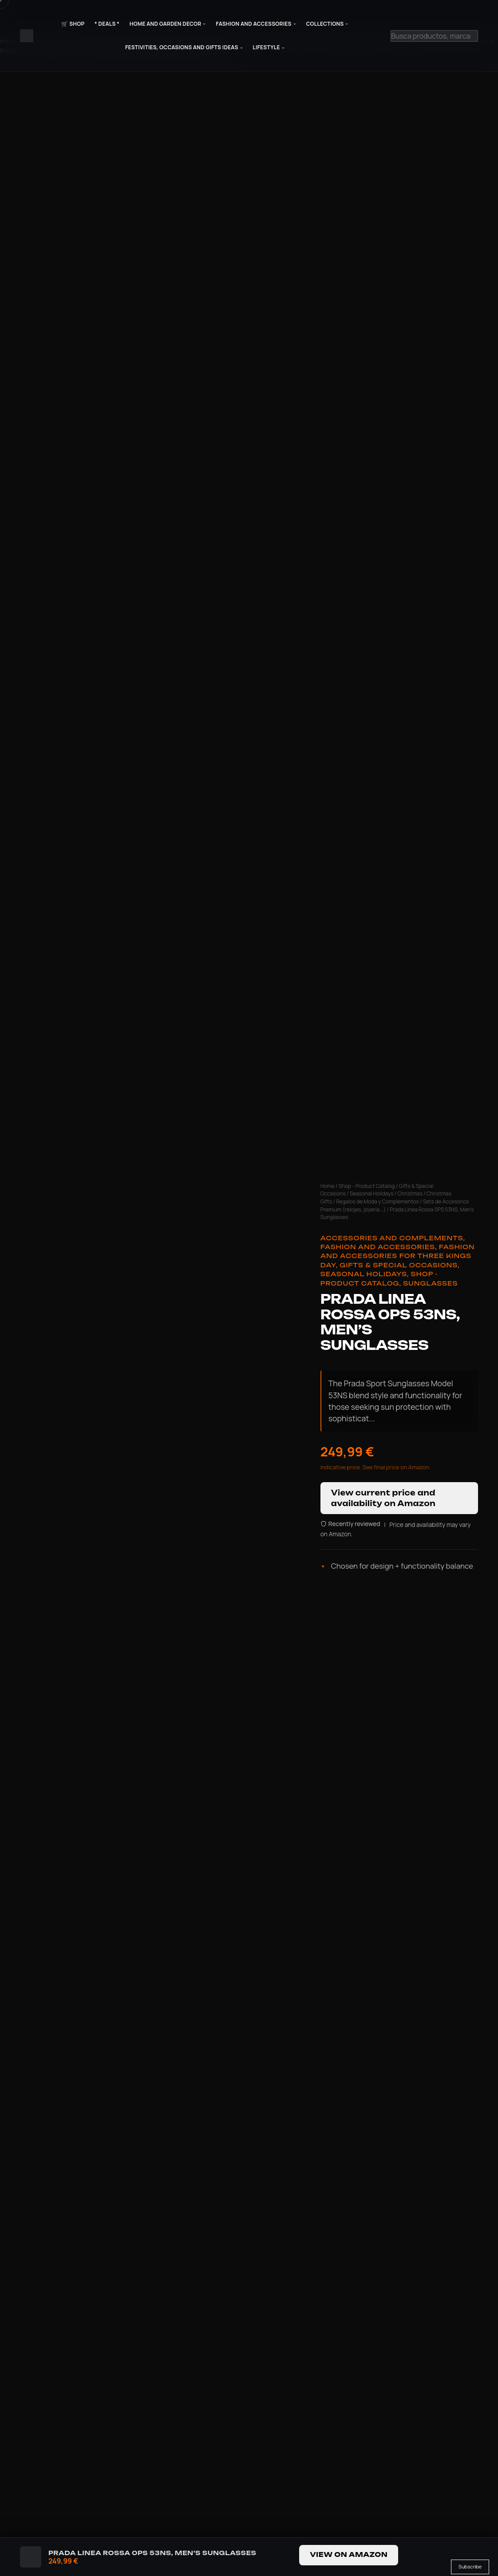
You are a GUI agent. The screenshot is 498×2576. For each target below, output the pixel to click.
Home (327, 1186)
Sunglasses (430, 1283)
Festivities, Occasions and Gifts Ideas (181, 47)
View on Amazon (348, 2555)
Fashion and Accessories (253, 24)
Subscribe (470, 2566)
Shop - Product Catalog (367, 1186)
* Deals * (107, 24)
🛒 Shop (72, 24)
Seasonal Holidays (371, 1193)
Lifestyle (266, 47)
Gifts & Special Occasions (399, 1265)
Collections (325, 24)
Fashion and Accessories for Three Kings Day (397, 1256)
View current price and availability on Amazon (383, 1498)
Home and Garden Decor (166, 24)
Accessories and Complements (391, 1238)
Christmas (410, 1193)
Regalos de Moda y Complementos (377, 1201)
